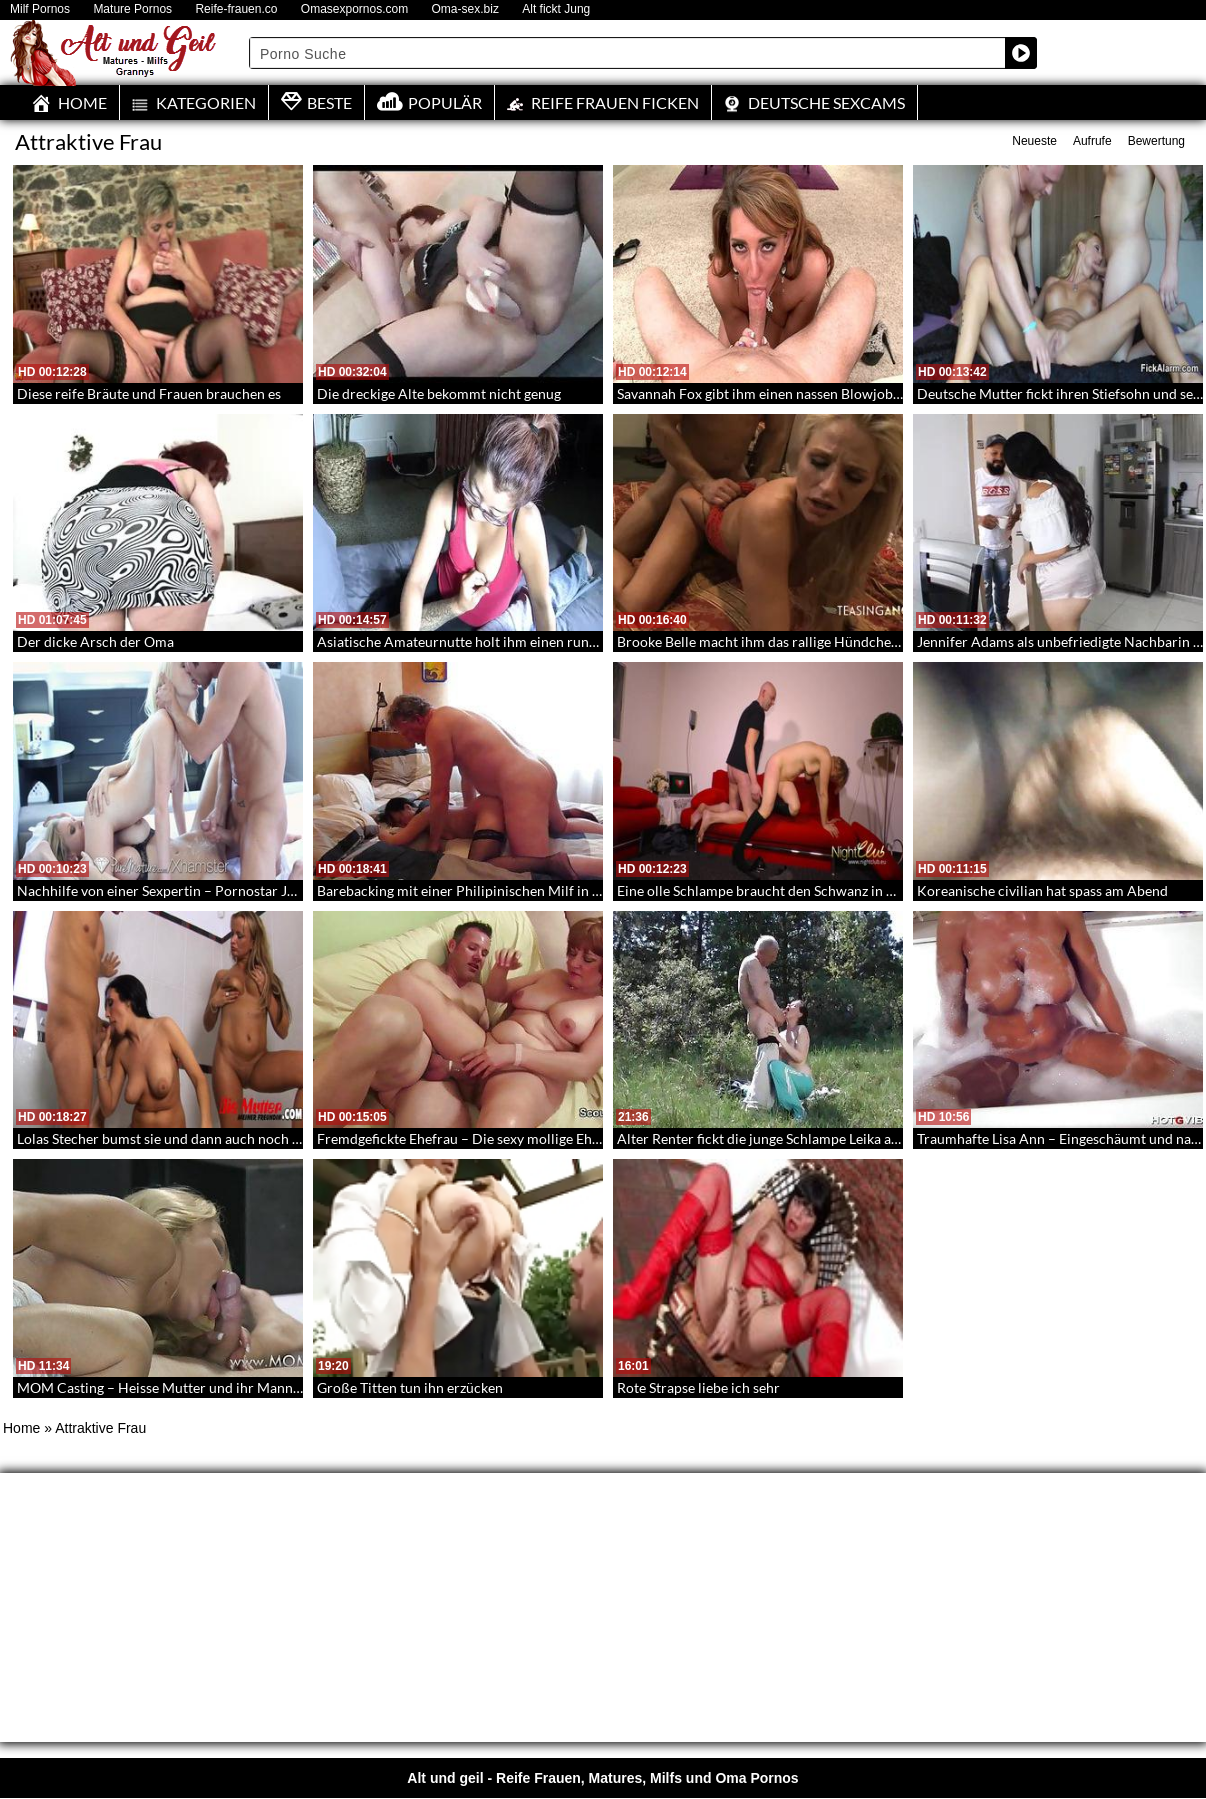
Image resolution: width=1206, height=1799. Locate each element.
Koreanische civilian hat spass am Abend (1042, 890)
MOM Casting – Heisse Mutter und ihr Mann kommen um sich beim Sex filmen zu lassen (288, 1387)
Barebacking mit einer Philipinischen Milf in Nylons (476, 890)
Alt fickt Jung (556, 9)
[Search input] (628, 53)
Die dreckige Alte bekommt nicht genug (439, 393)
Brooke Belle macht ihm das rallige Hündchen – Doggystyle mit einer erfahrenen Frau (881, 641)
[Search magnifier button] (1021, 53)
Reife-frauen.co (236, 9)
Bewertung (1156, 141)
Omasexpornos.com (354, 9)
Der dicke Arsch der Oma (95, 641)
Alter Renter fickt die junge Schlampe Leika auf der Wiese (793, 1138)
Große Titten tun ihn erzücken (410, 1387)
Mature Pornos (132, 9)
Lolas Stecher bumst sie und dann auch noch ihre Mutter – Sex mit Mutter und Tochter (282, 1138)
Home (21, 1428)
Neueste (1034, 141)
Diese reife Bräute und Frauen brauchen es (149, 393)
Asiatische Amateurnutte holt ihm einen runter (462, 641)
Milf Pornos (40, 9)
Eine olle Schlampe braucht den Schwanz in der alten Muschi (803, 890)
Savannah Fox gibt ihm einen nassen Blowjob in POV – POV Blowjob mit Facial (860, 393)
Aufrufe (1092, 141)
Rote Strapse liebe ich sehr (698, 1387)
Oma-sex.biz (465, 9)
